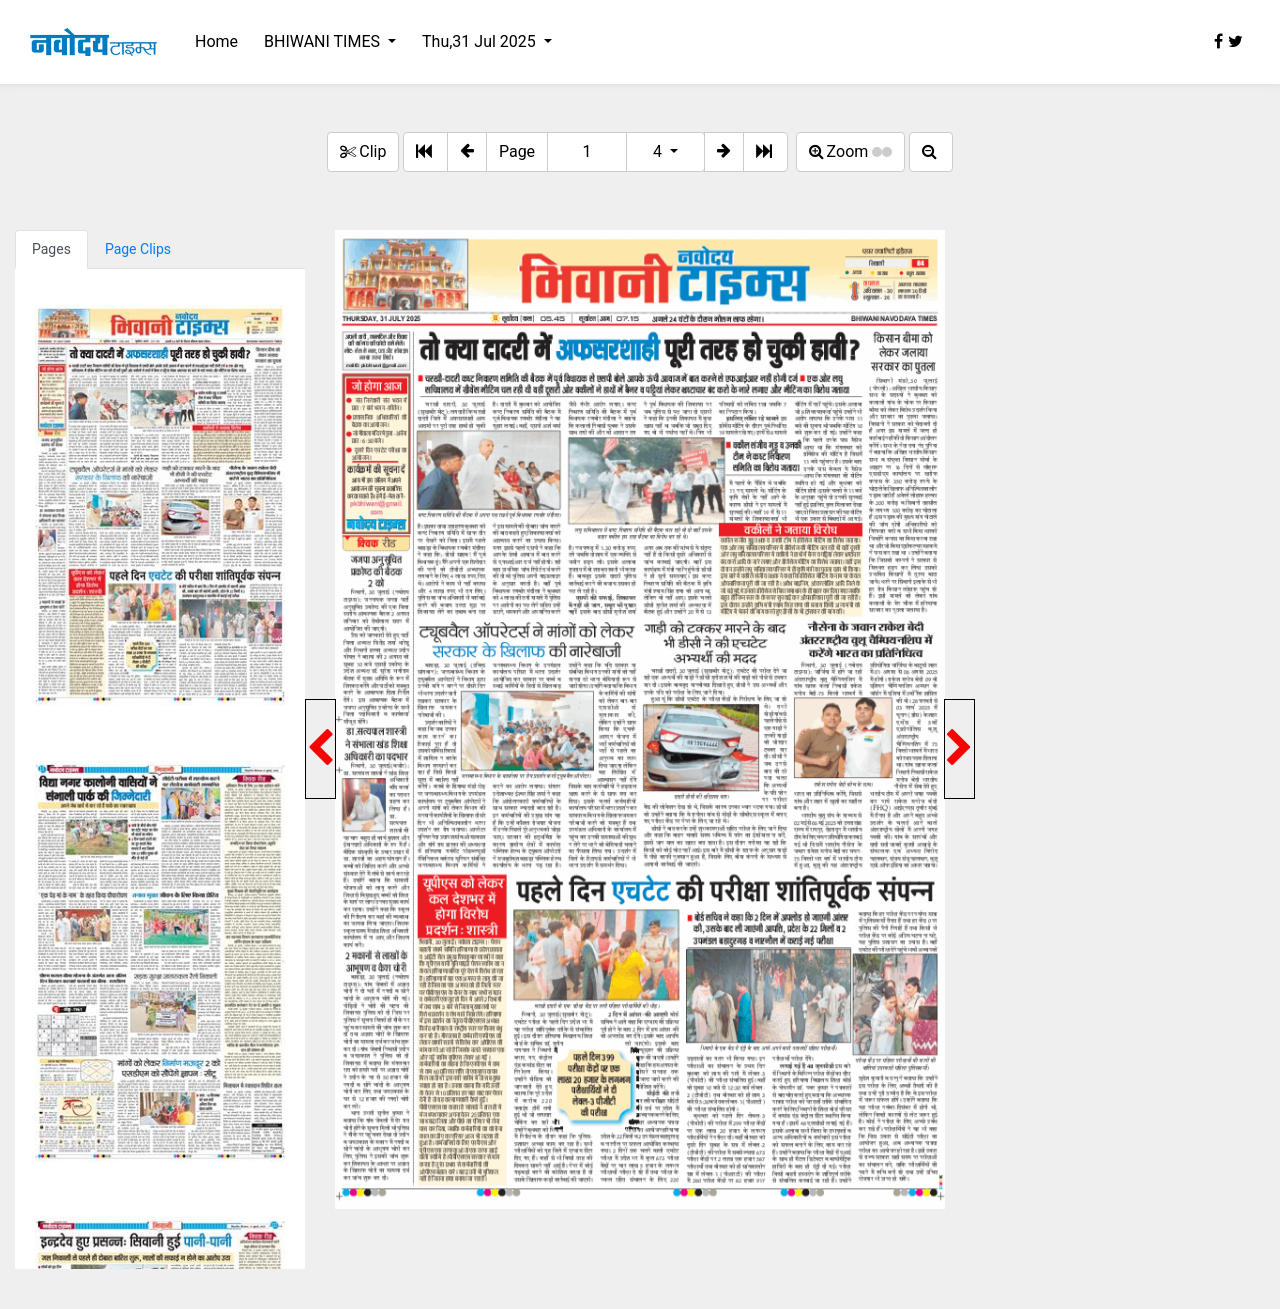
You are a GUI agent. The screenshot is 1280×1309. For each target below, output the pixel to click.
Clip (363, 151)
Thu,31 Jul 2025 (481, 41)
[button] (467, 152)
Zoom (851, 151)
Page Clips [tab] (138, 249)
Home (216, 41)
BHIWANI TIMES (324, 41)
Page (517, 151)
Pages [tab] (51, 249)
